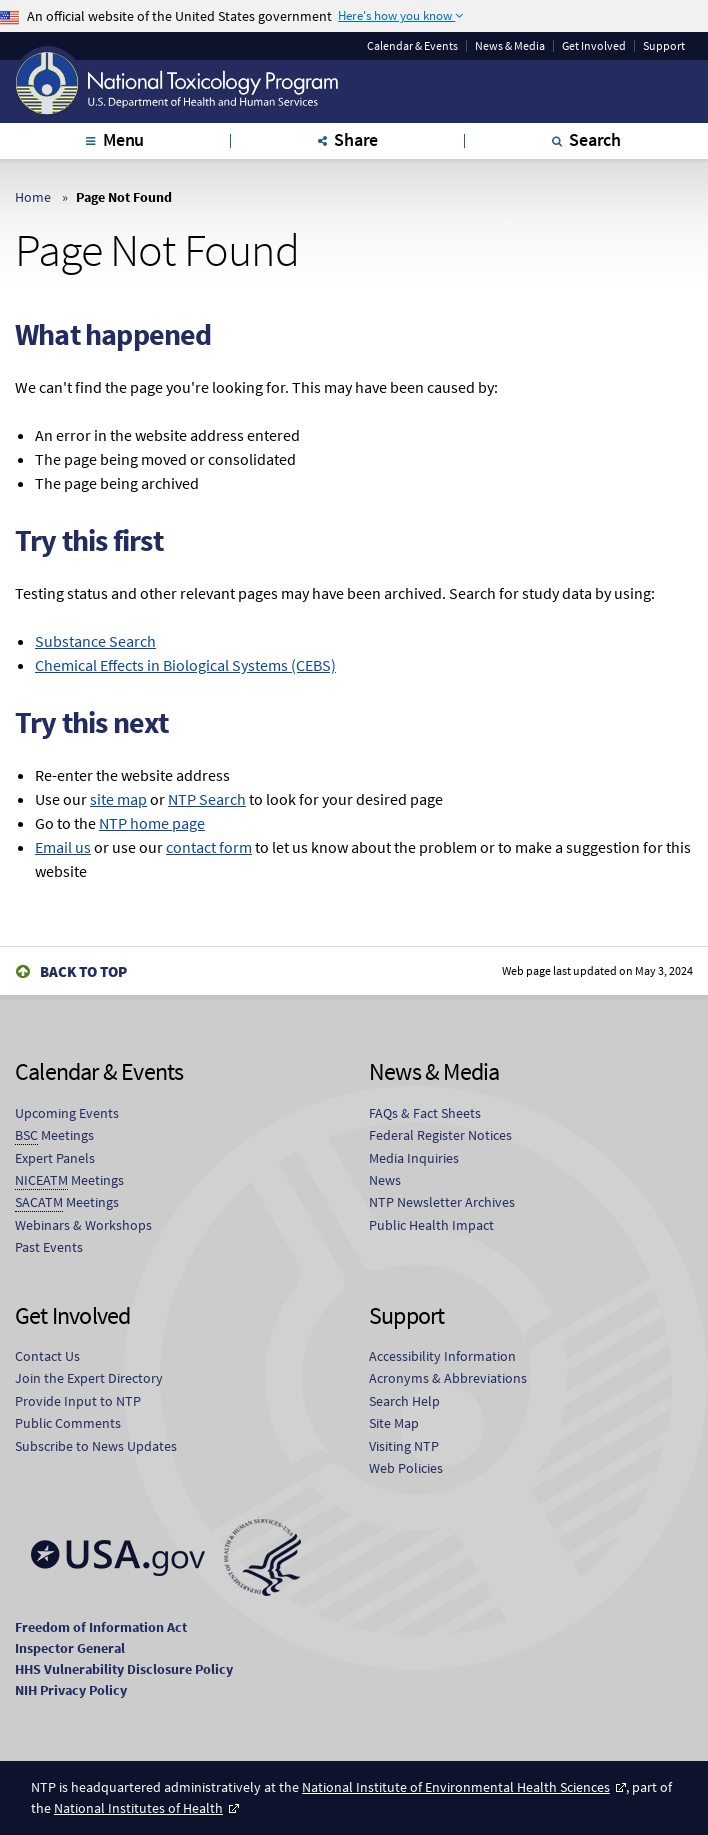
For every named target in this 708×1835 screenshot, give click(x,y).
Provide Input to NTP (78, 1401)
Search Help (404, 1401)
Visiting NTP (404, 1446)
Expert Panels (55, 1158)
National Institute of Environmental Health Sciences (456, 1787)
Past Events (49, 1247)
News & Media (510, 46)
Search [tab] (595, 139)
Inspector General (70, 1648)
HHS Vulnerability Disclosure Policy (124, 1669)
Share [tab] (356, 139)
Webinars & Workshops (83, 1225)
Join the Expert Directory (89, 1378)
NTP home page (152, 823)
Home (33, 197)
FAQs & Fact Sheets (425, 1113)
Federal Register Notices (440, 1135)
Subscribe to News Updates (96, 1446)
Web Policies (406, 1468)
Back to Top (83, 971)
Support (664, 46)
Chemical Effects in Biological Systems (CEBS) (185, 665)
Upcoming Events (67, 1113)
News (385, 1180)
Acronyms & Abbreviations (448, 1378)
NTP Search (207, 799)
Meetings (54, 1135)
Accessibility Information (442, 1356)
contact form (209, 847)
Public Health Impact (431, 1225)
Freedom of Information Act (101, 1627)
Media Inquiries (414, 1158)
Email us (63, 847)
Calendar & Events (412, 46)
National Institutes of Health (138, 1808)
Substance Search (95, 641)
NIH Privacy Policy (71, 1690)
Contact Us (47, 1356)
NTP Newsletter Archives (442, 1202)
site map (118, 799)
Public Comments (68, 1423)
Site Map (394, 1423)
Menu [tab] (123, 139)
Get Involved (594, 46)
